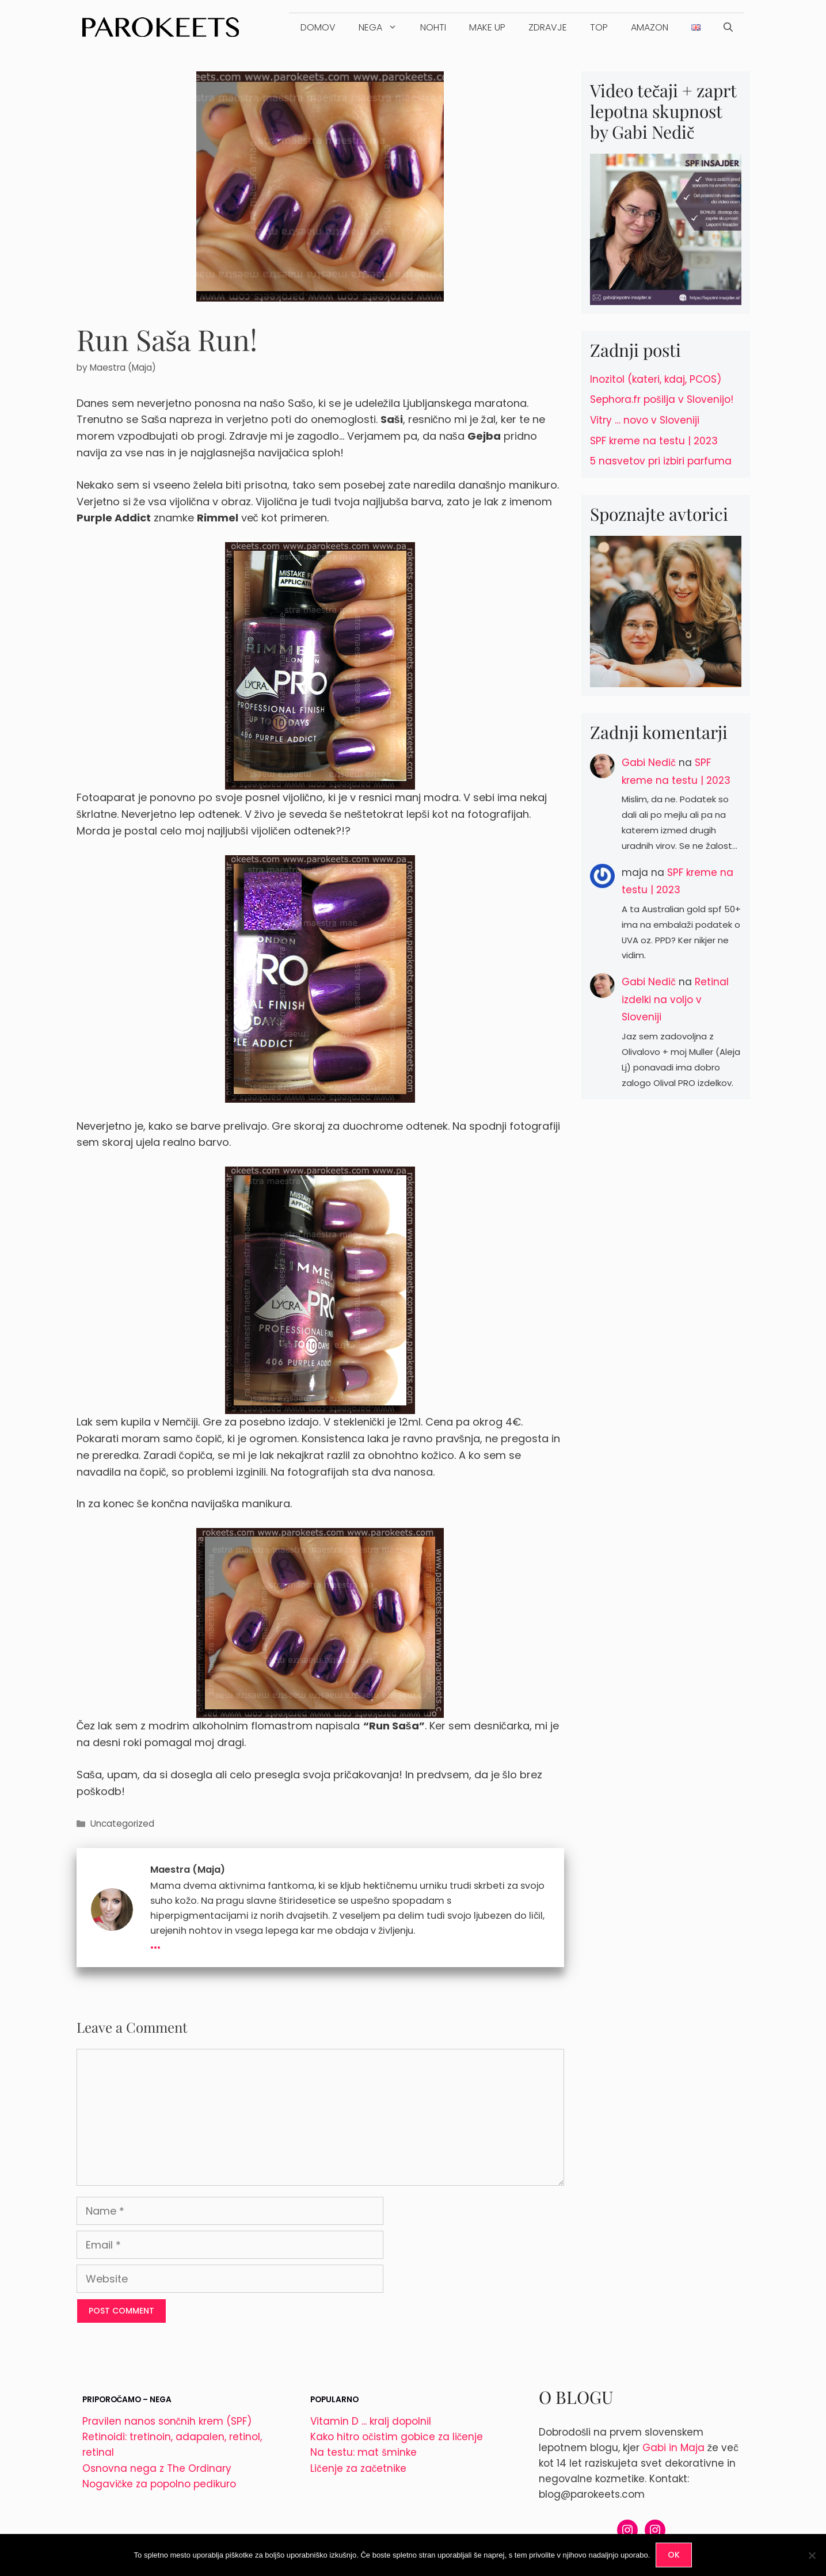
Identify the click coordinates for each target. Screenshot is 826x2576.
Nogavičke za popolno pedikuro (159, 2484)
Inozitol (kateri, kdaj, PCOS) (655, 379)
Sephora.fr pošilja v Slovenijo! (661, 399)
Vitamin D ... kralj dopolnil (370, 2421)
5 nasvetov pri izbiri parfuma (661, 461)
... (155, 1942)
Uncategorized (122, 1823)
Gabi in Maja (673, 2448)
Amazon (649, 27)
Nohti (433, 27)
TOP (599, 27)
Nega (384, 27)
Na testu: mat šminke (363, 2452)
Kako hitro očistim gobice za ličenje (396, 2437)
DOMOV (318, 27)
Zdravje (547, 27)
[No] (811, 2555)
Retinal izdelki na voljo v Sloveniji (675, 999)
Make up (487, 27)
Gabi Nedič (649, 762)
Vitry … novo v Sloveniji (644, 420)
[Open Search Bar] (728, 27)
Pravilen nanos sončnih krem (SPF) (167, 2421)
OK (674, 2554)
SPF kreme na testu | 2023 (654, 441)
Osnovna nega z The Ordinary (156, 2468)
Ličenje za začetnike (358, 2468)
